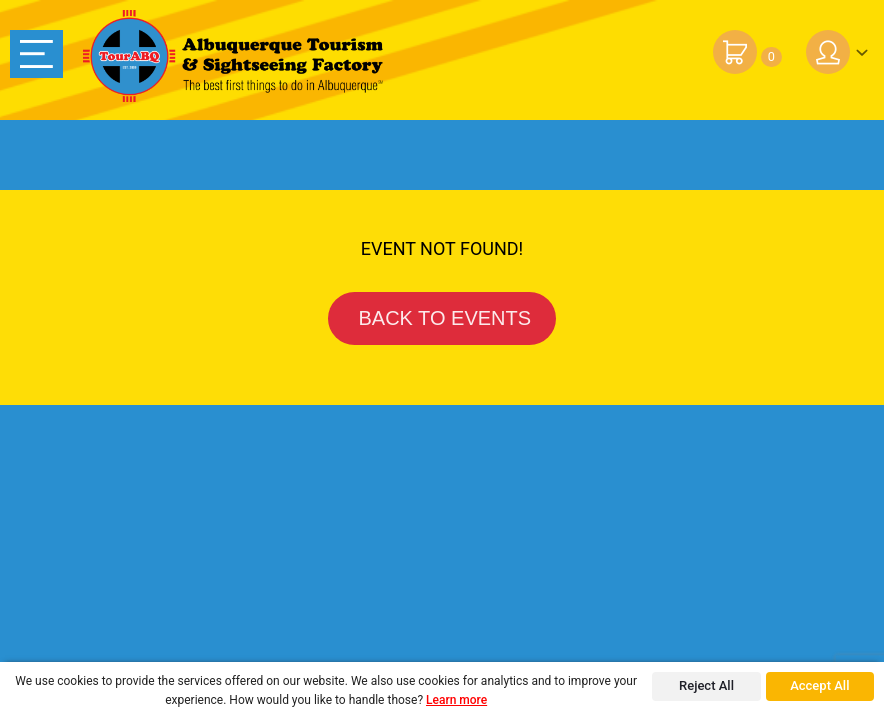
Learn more (456, 700)
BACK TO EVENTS (442, 318)
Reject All (706, 685)
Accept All (819, 685)
